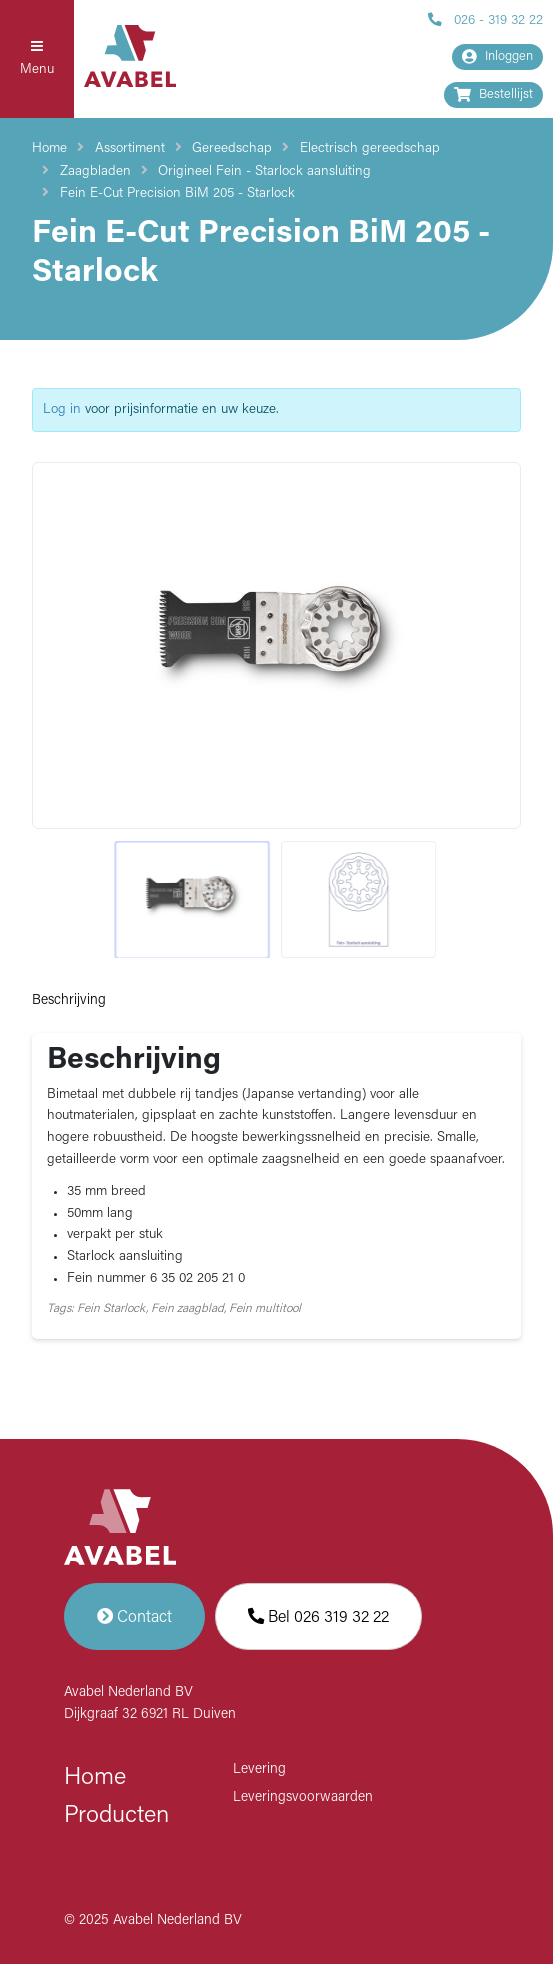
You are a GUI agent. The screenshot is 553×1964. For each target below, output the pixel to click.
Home (49, 148)
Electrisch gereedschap (370, 148)
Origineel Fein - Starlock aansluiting (264, 171)
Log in (62, 409)
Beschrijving (69, 1000)
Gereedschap (232, 148)
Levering (259, 1769)
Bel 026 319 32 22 (318, 1616)
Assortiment (130, 148)
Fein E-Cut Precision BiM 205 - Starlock (177, 193)
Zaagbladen (95, 171)
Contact (134, 1616)
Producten (116, 1816)
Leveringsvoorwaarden (303, 1797)
